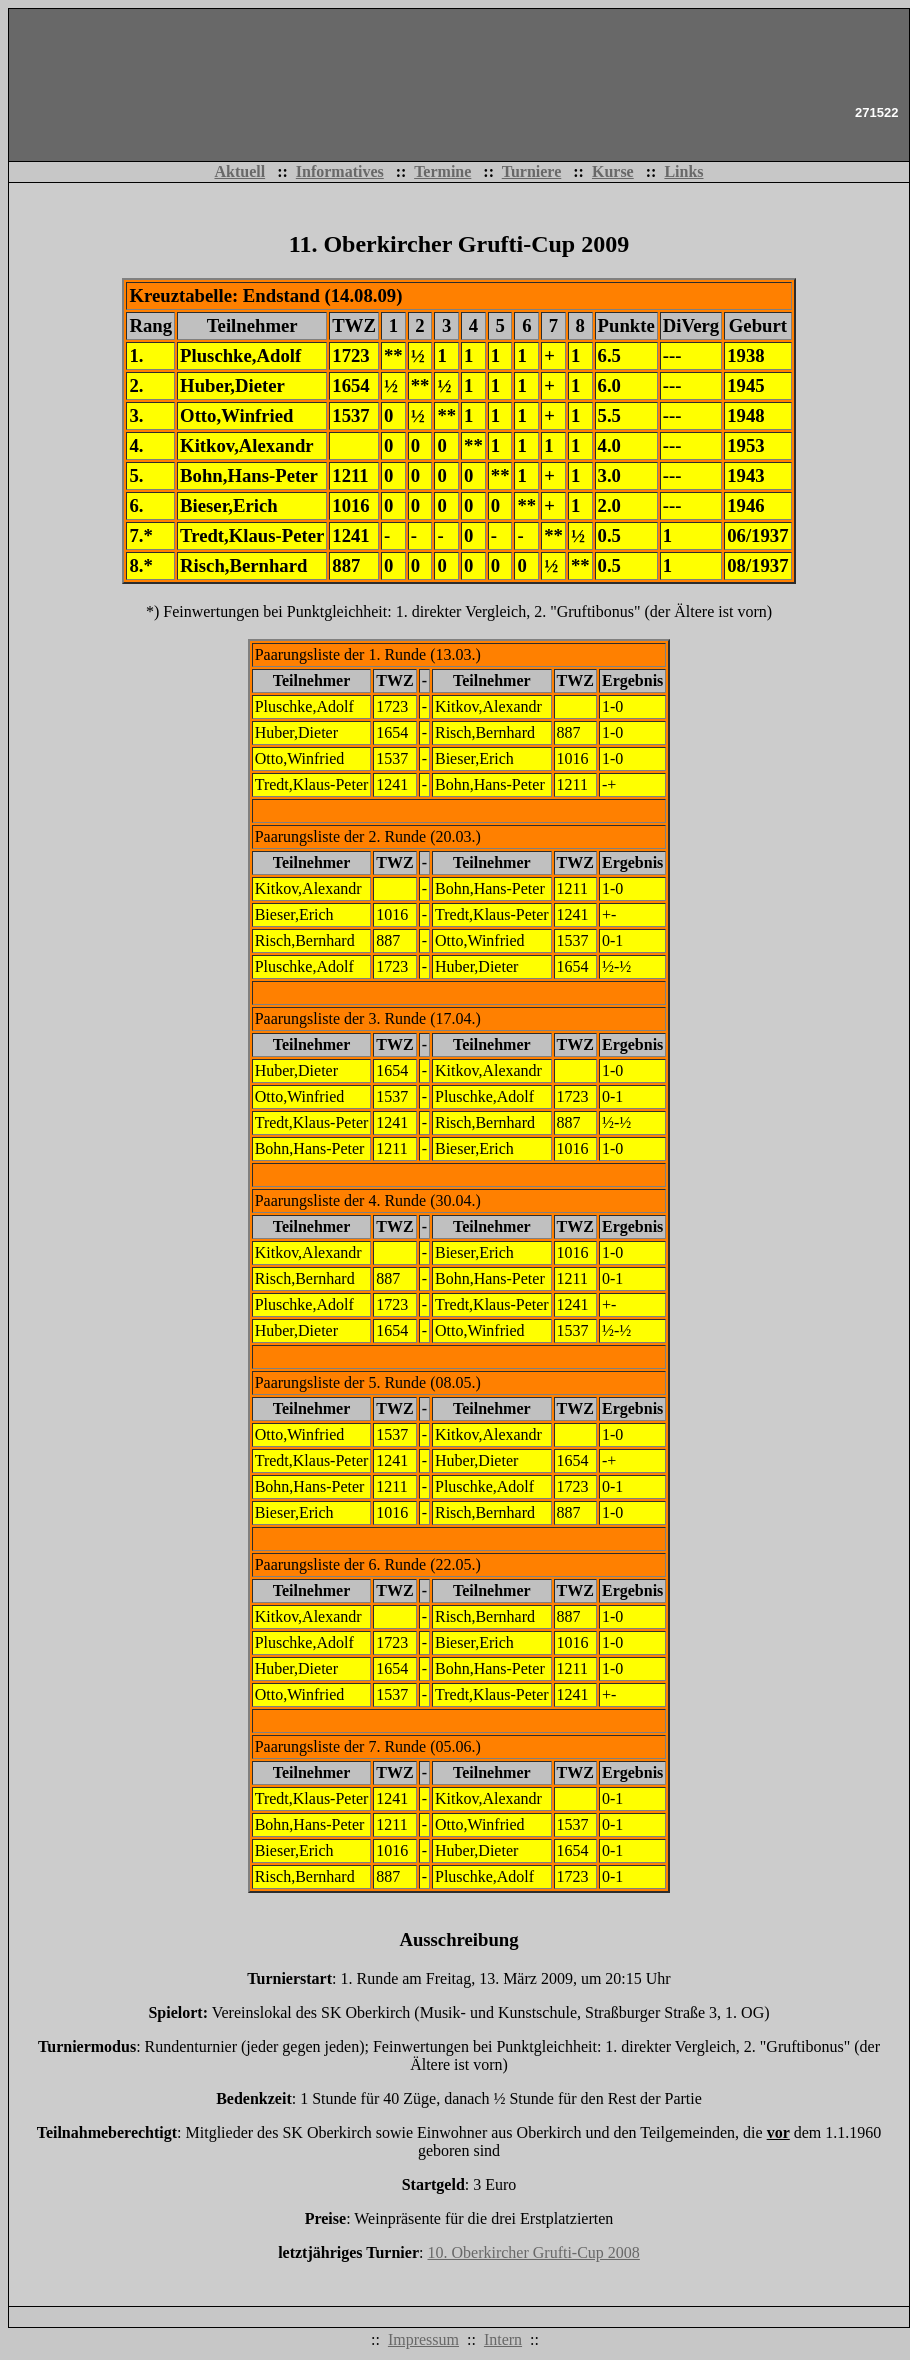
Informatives (340, 171)
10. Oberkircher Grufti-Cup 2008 (533, 2252)
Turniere (532, 171)
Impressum (423, 2339)
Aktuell (239, 171)
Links (683, 171)
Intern (503, 2339)
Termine (442, 171)
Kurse (613, 171)
